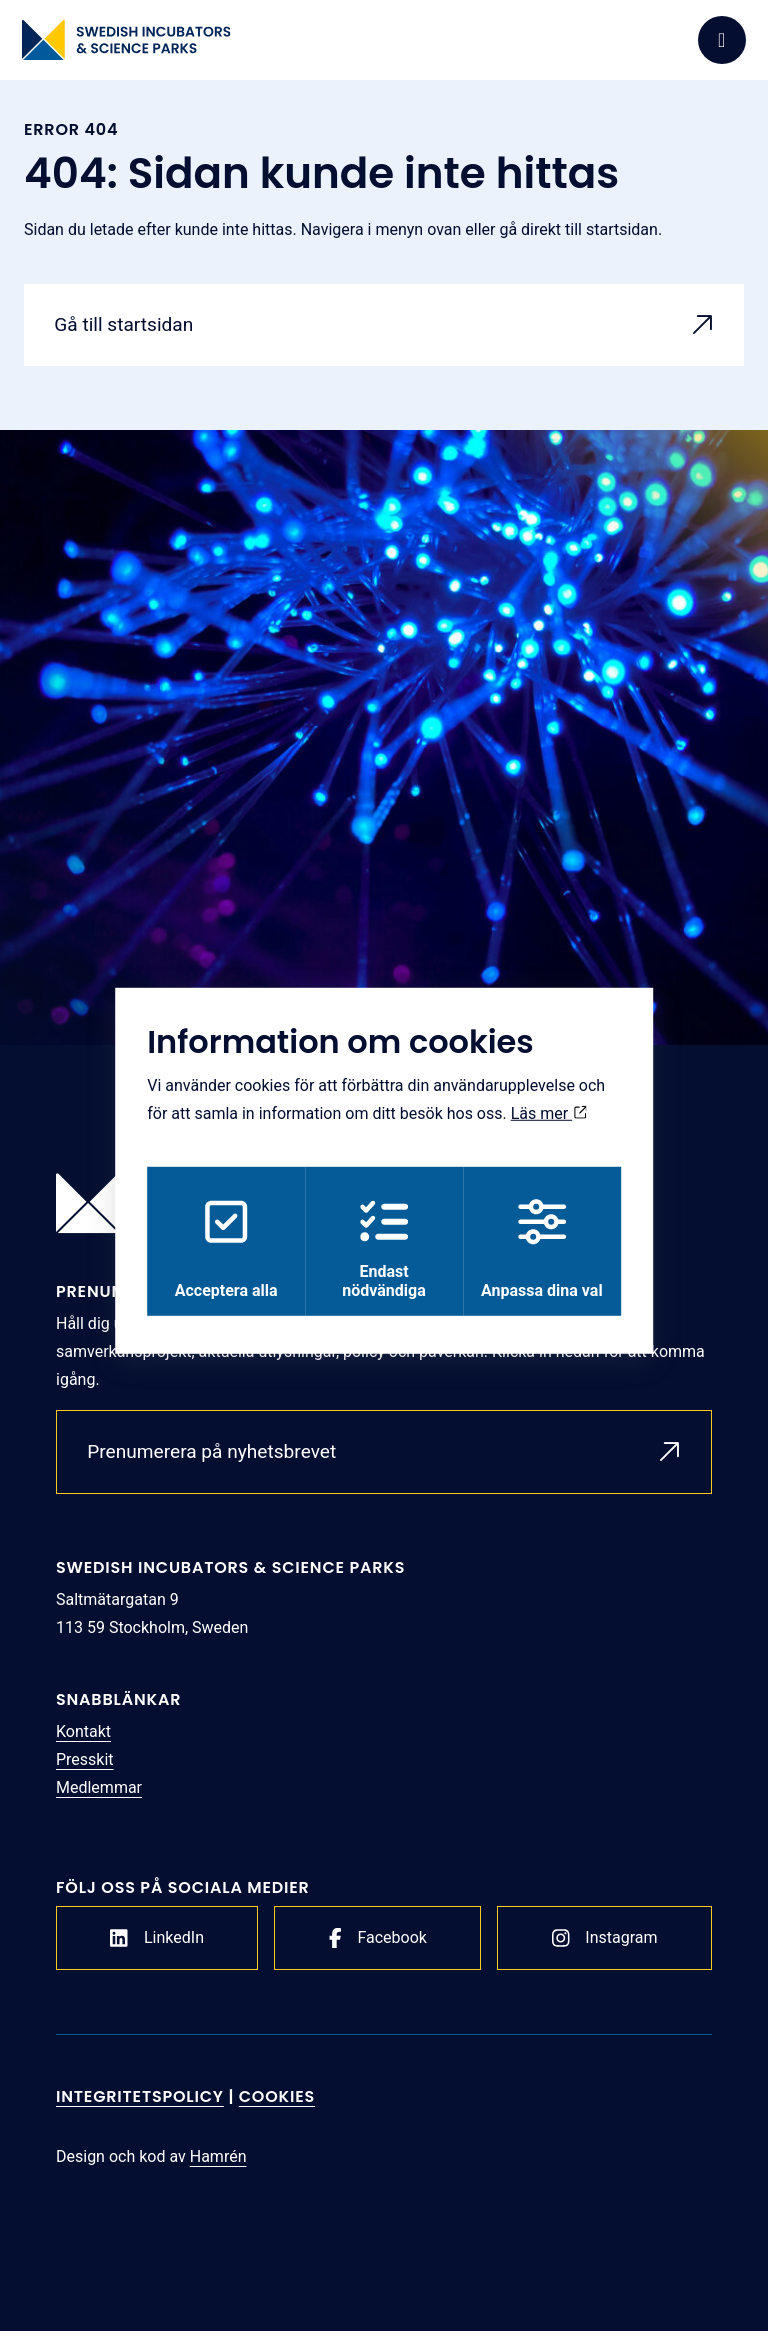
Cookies (277, 2107)
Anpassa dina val (545, 1249)
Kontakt (83, 1742)
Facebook (378, 1949)
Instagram (605, 1949)
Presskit (85, 1770)
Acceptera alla (222, 1249)
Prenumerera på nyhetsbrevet (219, 1460)
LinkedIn (157, 1949)
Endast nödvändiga (383, 1249)
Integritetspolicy (140, 2107)
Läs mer (549, 1111)
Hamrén (218, 2167)
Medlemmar (99, 1798)
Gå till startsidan (129, 327)
